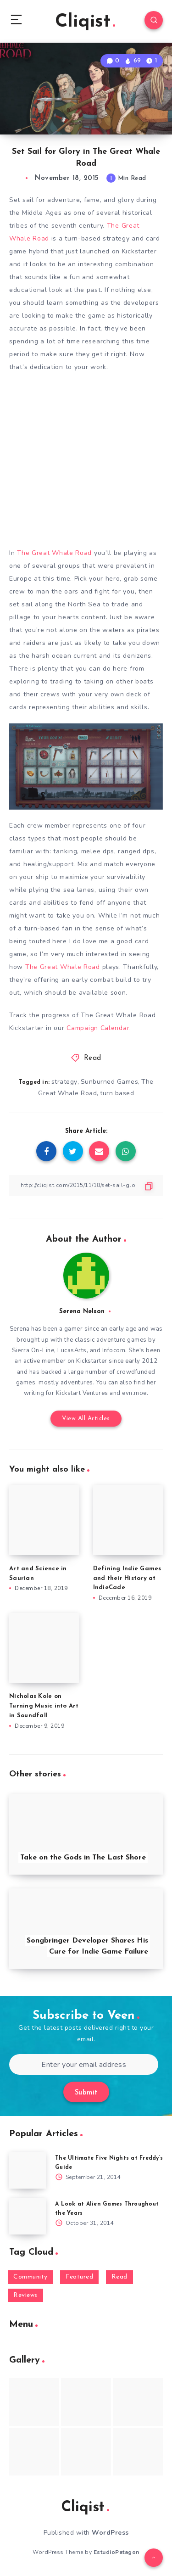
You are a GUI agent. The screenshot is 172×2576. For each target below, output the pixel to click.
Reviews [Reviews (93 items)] (25, 2295)
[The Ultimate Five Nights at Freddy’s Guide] (27, 2170)
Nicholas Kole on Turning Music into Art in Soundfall (44, 1706)
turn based (117, 1093)
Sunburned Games (110, 1081)
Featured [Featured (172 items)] (79, 2277)
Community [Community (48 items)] (30, 2277)
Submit (86, 2092)
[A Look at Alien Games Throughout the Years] (27, 2216)
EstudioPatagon (116, 2552)
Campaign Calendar (98, 1028)
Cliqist (85, 22)
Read (92, 1058)
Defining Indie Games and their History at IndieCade (127, 1578)
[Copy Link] (86, 1185)
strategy (64, 1081)
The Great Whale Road (54, 553)
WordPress (110, 2532)
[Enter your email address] (83, 2064)
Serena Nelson (82, 1311)
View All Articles (86, 1419)
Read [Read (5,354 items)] (119, 2277)
